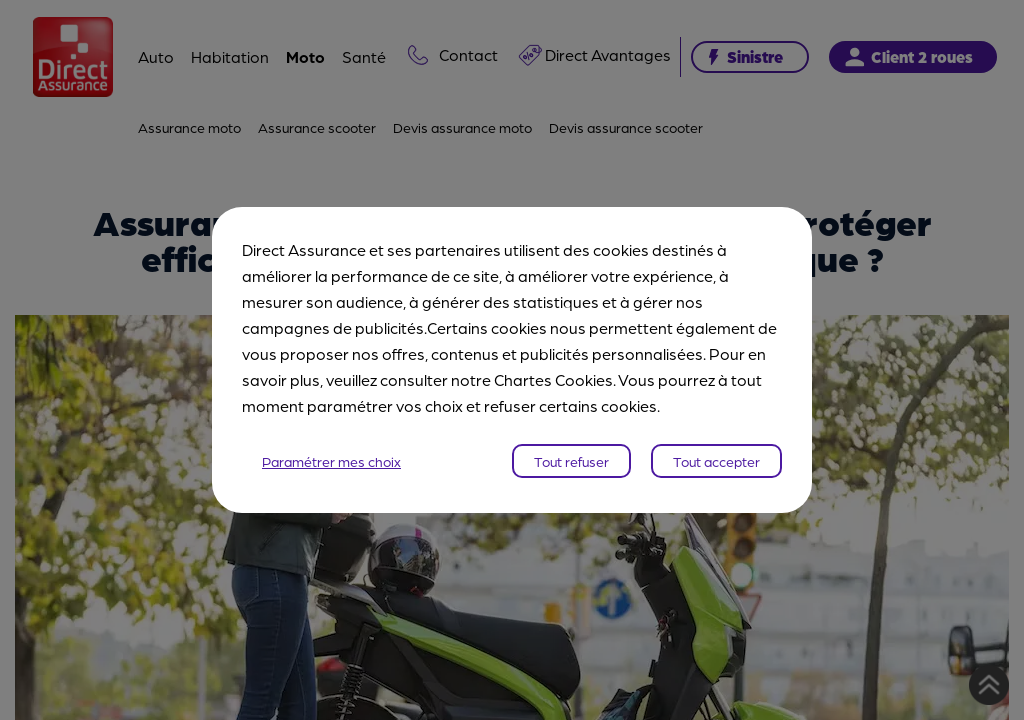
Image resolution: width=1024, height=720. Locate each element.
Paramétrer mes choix (331, 461)
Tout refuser (571, 461)
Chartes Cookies (553, 379)
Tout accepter (716, 461)
